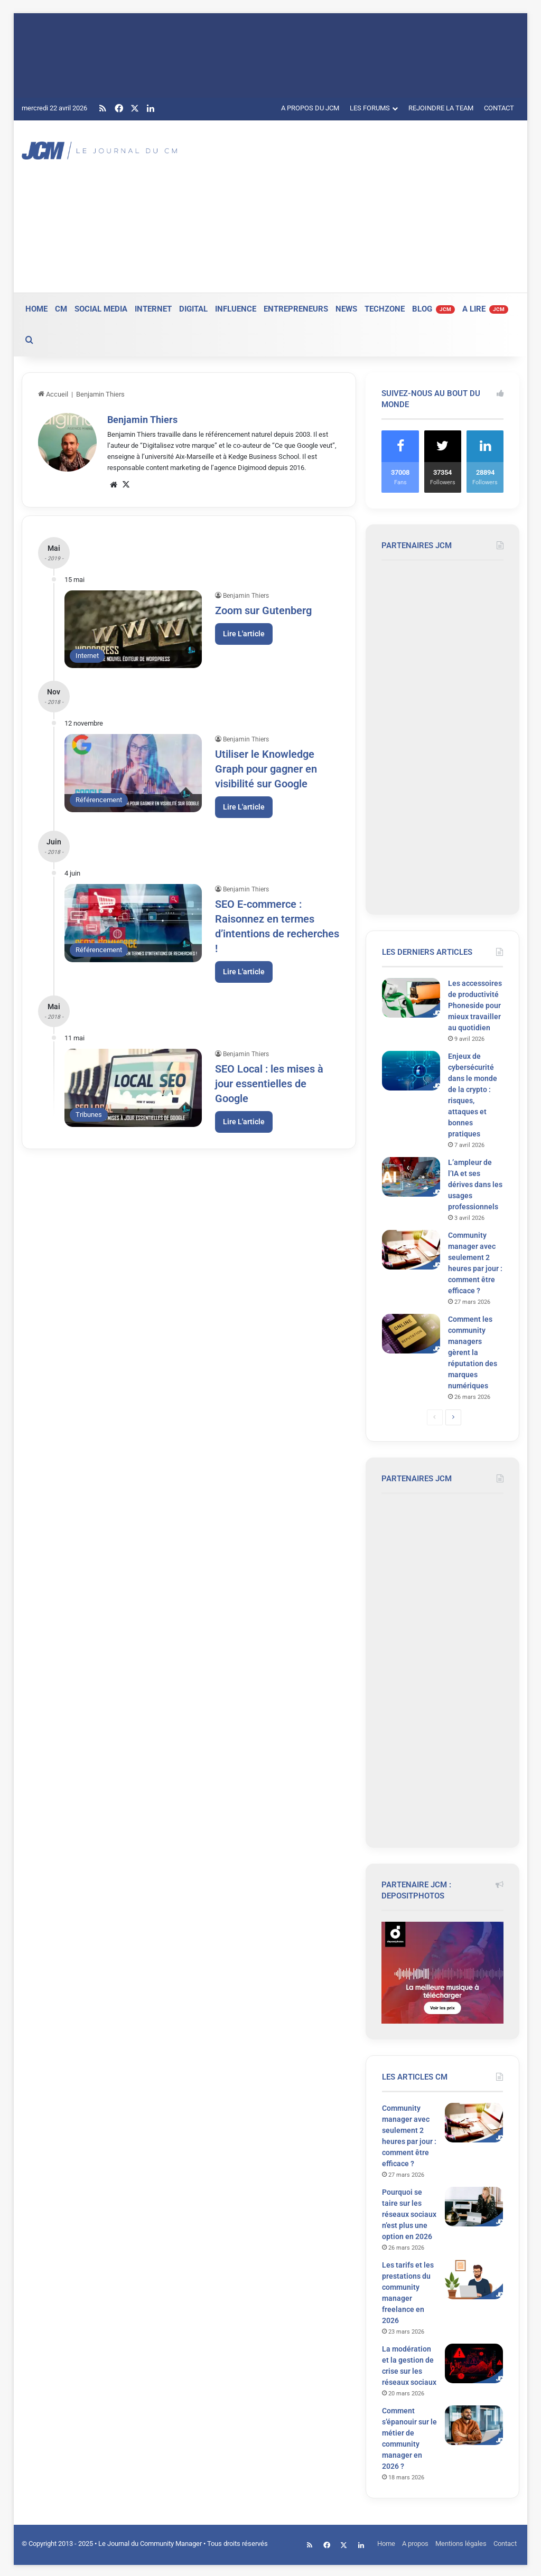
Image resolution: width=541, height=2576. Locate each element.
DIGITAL (193, 309)
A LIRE (485, 309)
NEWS (346, 309)
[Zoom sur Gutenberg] (133, 629)
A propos (415, 2543)
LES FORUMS (370, 108)
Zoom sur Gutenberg (263, 610)
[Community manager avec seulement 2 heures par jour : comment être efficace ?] (411, 1250)
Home (386, 2543)
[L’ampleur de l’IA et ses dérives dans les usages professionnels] (411, 1177)
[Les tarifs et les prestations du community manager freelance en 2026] (474, 2279)
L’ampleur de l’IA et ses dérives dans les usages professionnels (475, 1184)
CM (61, 309)
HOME (36, 309)
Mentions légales (461, 2543)
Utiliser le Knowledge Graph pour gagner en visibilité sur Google (266, 769)
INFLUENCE (235, 309)
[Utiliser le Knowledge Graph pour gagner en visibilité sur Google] (133, 773)
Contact (505, 2543)
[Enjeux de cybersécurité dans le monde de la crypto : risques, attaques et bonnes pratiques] (411, 1070)
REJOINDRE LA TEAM (440, 108)
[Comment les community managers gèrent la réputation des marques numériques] (411, 1333)
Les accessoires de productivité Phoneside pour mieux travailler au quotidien (475, 1005)
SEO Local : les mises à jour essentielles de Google (269, 1084)
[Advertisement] (367, 205)
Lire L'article (244, 633)
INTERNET (153, 309)
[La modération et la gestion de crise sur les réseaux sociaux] (474, 2363)
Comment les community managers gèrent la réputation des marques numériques (472, 1352)
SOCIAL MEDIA (100, 309)
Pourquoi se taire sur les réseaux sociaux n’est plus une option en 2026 (409, 2214)
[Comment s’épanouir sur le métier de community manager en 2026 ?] (474, 2425)
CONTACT (499, 108)
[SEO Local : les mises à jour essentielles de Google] (133, 1087)
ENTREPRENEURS (296, 309)
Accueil (53, 394)
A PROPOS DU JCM (310, 108)
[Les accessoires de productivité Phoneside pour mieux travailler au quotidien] (411, 998)
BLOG (433, 309)
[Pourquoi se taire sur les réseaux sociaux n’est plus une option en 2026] (474, 2206)
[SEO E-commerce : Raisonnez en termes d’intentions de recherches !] (133, 923)
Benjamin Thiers (142, 419)
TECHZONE (385, 309)
